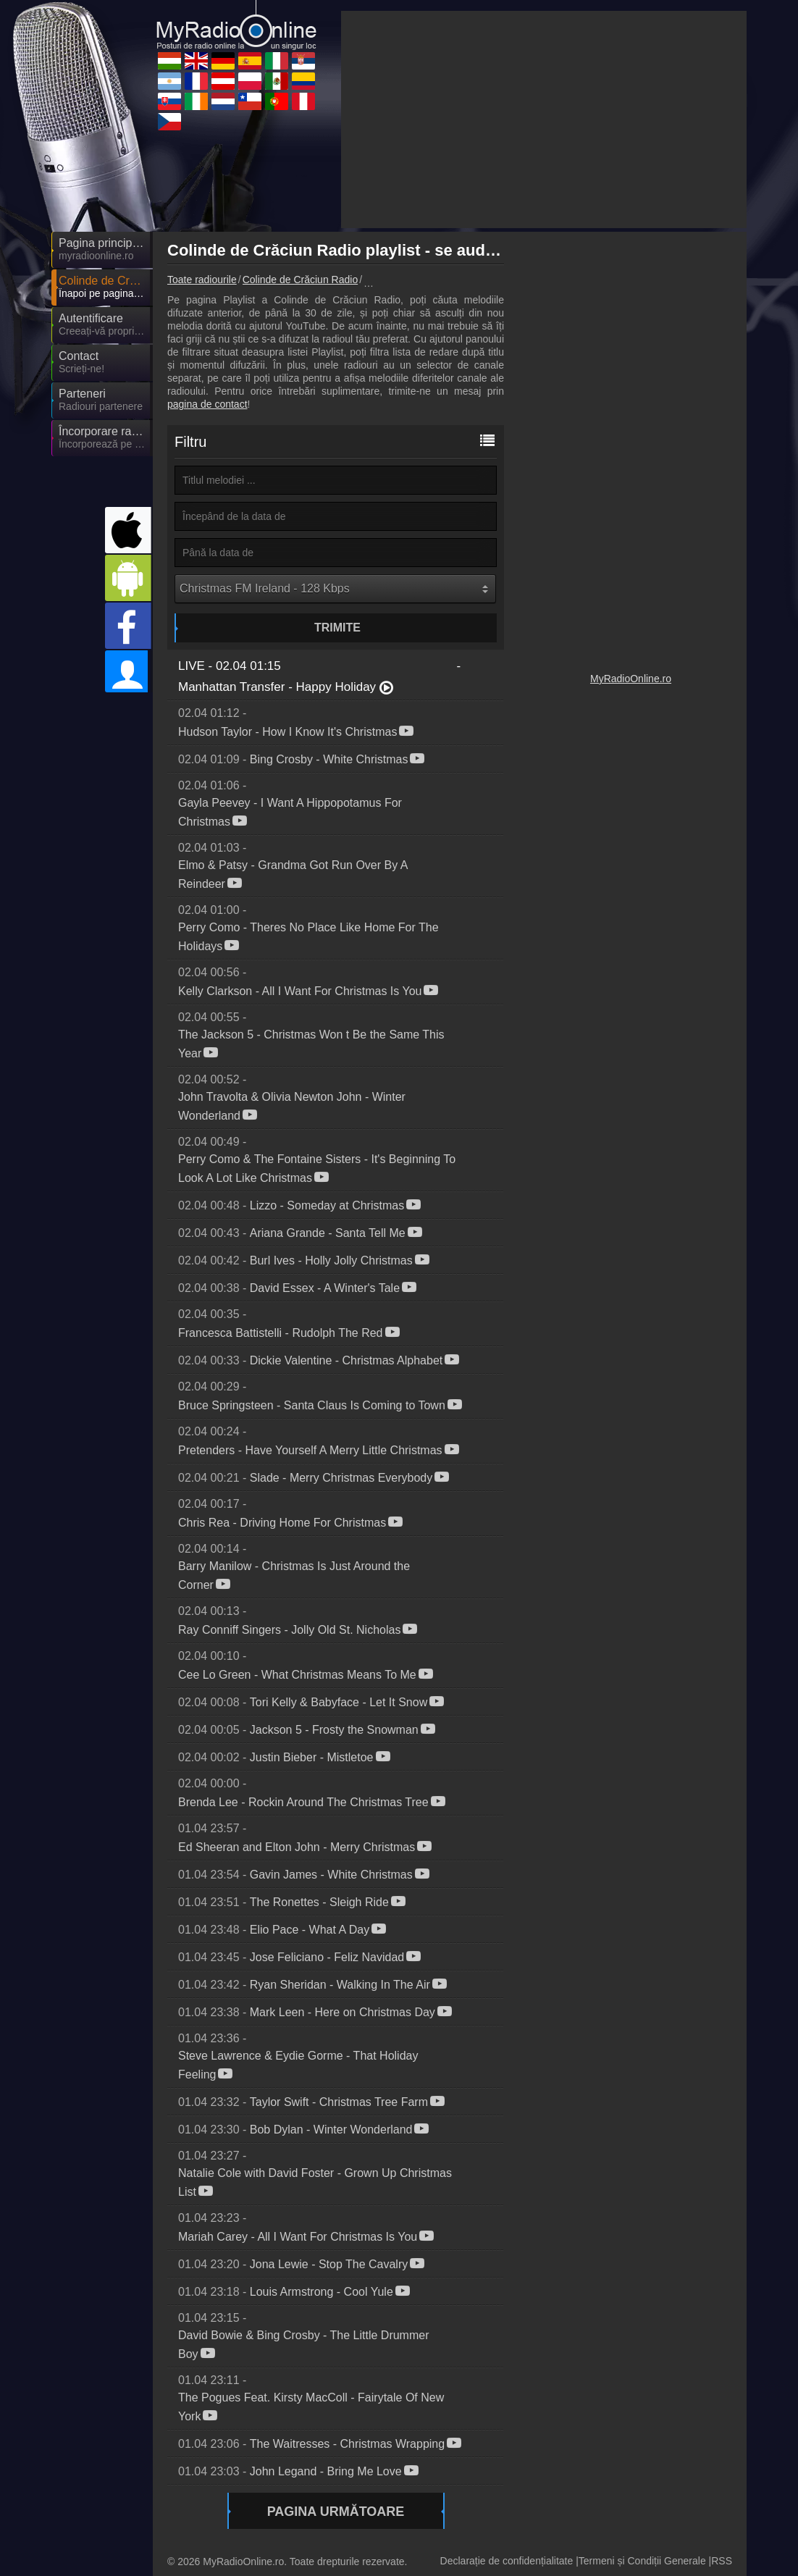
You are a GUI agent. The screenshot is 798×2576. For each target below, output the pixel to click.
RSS (721, 2561)
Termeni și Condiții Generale (642, 2561)
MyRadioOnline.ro (630, 678)
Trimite (337, 627)
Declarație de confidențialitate (507, 2561)
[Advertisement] (543, 119)
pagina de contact (207, 404)
